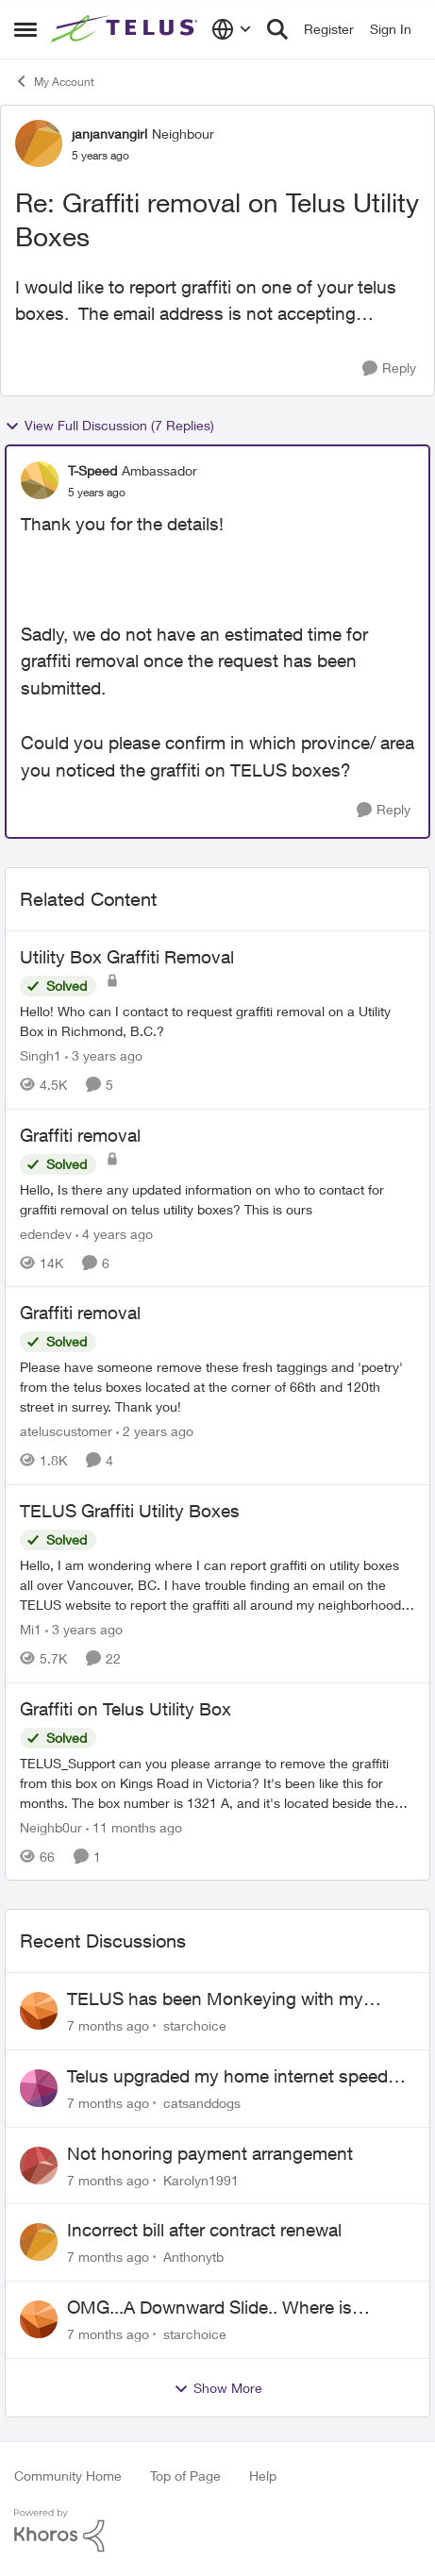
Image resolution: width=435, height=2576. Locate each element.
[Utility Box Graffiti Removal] (217, 1021)
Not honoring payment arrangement (210, 2153)
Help (262, 2475)
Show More (218, 2388)
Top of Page (185, 2475)
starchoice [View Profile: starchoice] (194, 2025)
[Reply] (389, 368)
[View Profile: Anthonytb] (39, 2242)
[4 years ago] (114, 1233)
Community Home (68, 2475)
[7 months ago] (108, 2025)
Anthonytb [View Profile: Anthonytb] (193, 2257)
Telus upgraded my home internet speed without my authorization (227, 2077)
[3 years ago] (103, 1055)
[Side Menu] (25, 29)
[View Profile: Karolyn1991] (39, 2165)
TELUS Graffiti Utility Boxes (130, 1510)
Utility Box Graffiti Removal (127, 956)
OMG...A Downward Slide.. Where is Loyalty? (209, 2308)
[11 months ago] (134, 1826)
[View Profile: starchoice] (39, 2011)
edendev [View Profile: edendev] (46, 1233)
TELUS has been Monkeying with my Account (215, 1999)
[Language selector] (231, 29)
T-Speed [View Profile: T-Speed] (92, 470)
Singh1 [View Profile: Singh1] (40, 1055)
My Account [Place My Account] (54, 81)
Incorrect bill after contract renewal (204, 2229)
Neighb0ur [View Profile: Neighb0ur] (51, 1826)
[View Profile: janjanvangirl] (38, 143)
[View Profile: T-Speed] (40, 480)
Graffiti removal (80, 1135)
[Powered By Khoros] (217, 2530)
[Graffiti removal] (217, 1198)
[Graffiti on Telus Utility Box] (217, 1782)
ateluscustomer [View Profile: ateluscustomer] (66, 1431)
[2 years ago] (154, 1431)
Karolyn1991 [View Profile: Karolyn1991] (201, 2179)
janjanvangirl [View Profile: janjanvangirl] (109, 133)
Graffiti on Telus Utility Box (125, 1708)
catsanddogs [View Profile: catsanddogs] (202, 2103)
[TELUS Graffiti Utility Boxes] (217, 1584)
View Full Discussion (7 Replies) (109, 425)
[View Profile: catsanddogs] (39, 2088)
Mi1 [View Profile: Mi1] (31, 1629)
